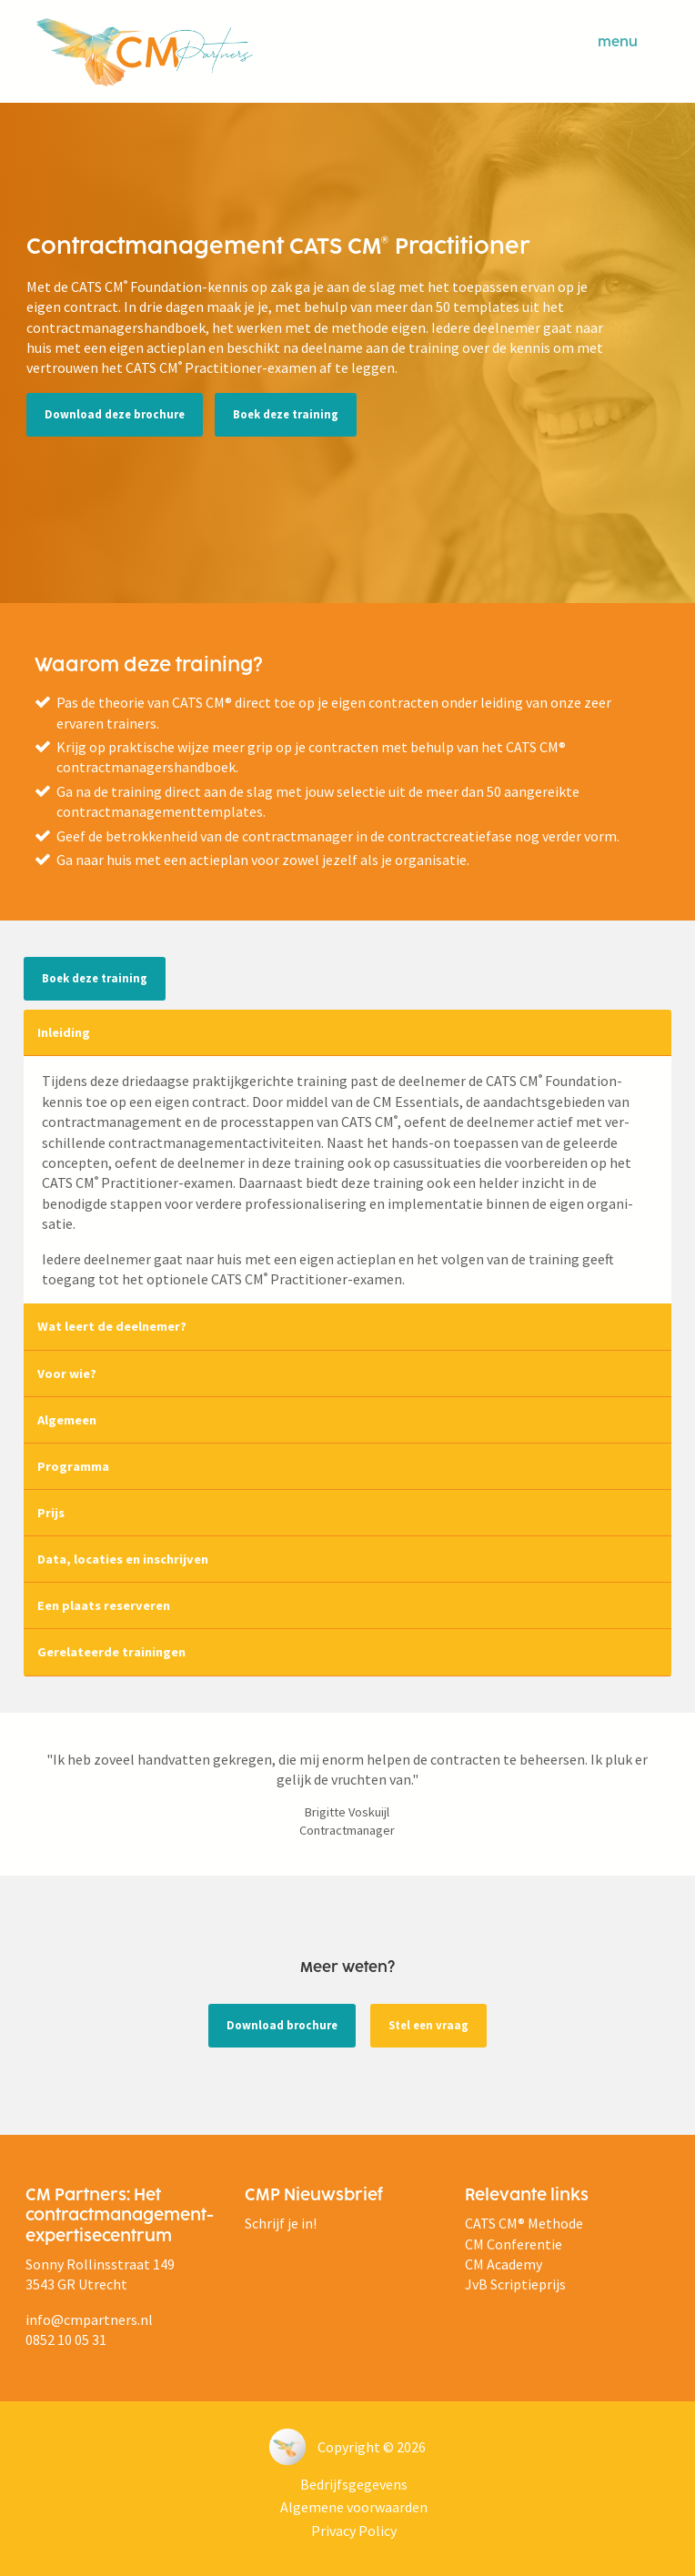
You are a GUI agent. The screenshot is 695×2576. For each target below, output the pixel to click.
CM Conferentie (513, 2244)
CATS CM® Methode (524, 2223)
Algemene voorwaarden (354, 2507)
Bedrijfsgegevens (354, 2484)
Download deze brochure (115, 414)
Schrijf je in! (281, 2223)
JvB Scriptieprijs (515, 2284)
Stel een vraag (428, 2025)
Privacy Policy (354, 2530)
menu (628, 42)
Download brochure (282, 2025)
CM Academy (503, 2264)
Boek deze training (285, 414)
